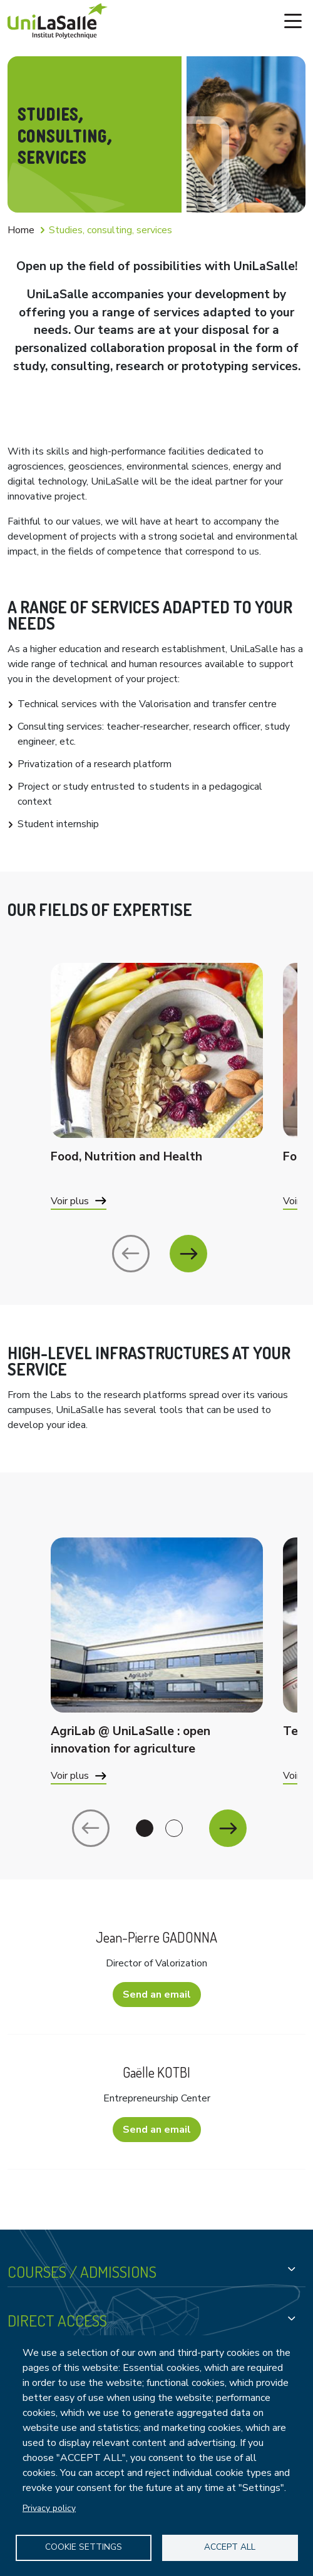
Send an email (157, 1994)
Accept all (229, 2547)
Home (21, 230)
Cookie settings (83, 2547)
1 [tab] (144, 1828)
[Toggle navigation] (292, 21)
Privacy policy (49, 2508)
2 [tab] (174, 1828)
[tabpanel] (157, 1676)
